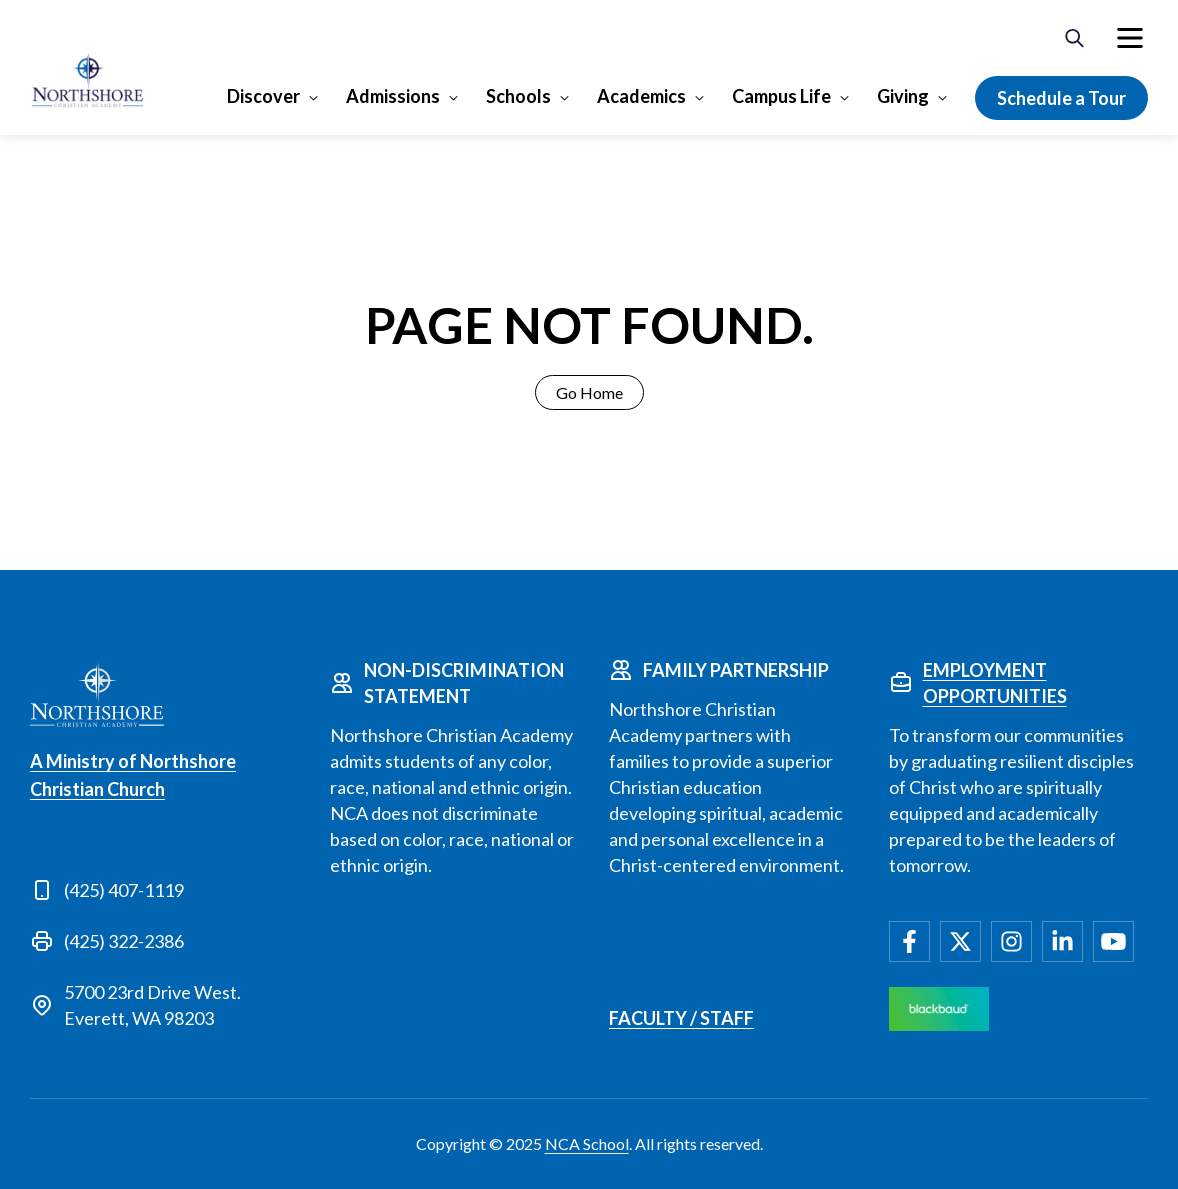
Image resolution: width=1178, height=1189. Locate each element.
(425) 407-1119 (124, 890)
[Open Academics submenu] (697, 97)
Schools (518, 96)
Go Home (589, 392)
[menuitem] (1130, 38)
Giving (903, 96)
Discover (263, 96)
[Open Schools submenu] (562, 97)
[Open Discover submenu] (311, 97)
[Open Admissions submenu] (451, 97)
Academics (641, 96)
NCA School (587, 1143)
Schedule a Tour (1061, 98)
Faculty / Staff (681, 1018)
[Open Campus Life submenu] (842, 97)
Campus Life (781, 96)
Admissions (393, 96)
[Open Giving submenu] (940, 97)
